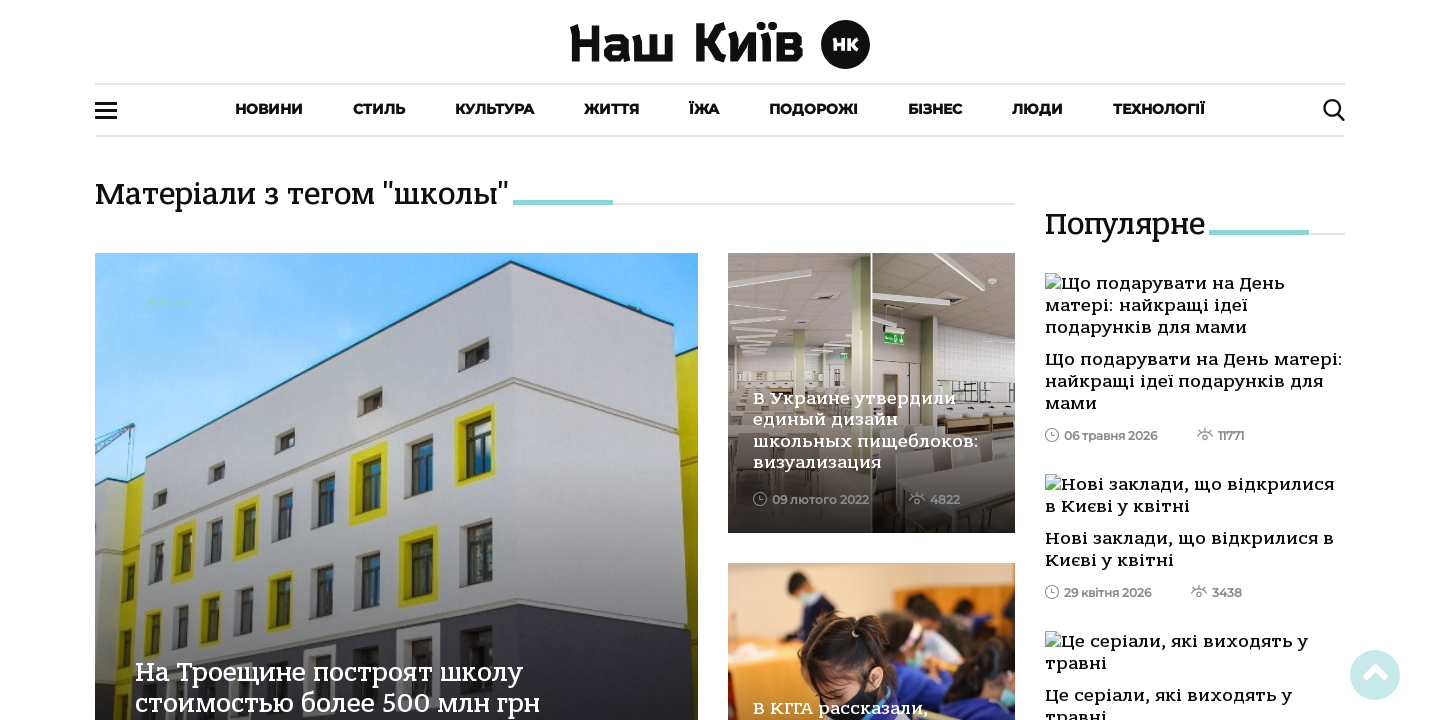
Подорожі (813, 109)
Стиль (379, 109)
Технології (1159, 109)
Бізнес (935, 109)
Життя (611, 109)
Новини (269, 109)
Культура (494, 109)
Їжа (704, 109)
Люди (1037, 109)
